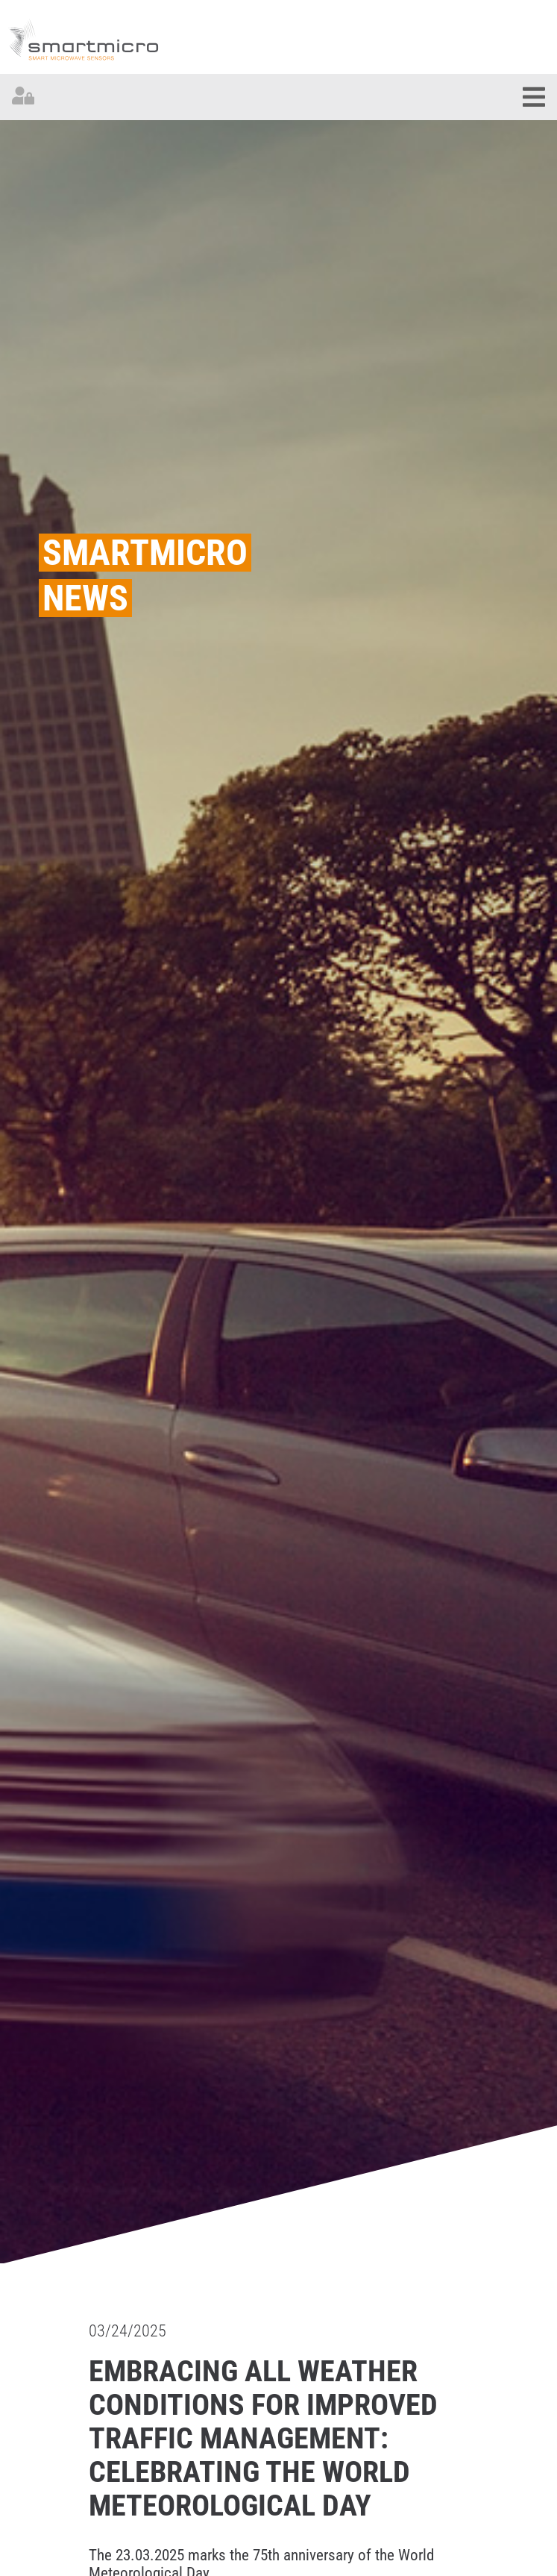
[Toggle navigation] (534, 97)
